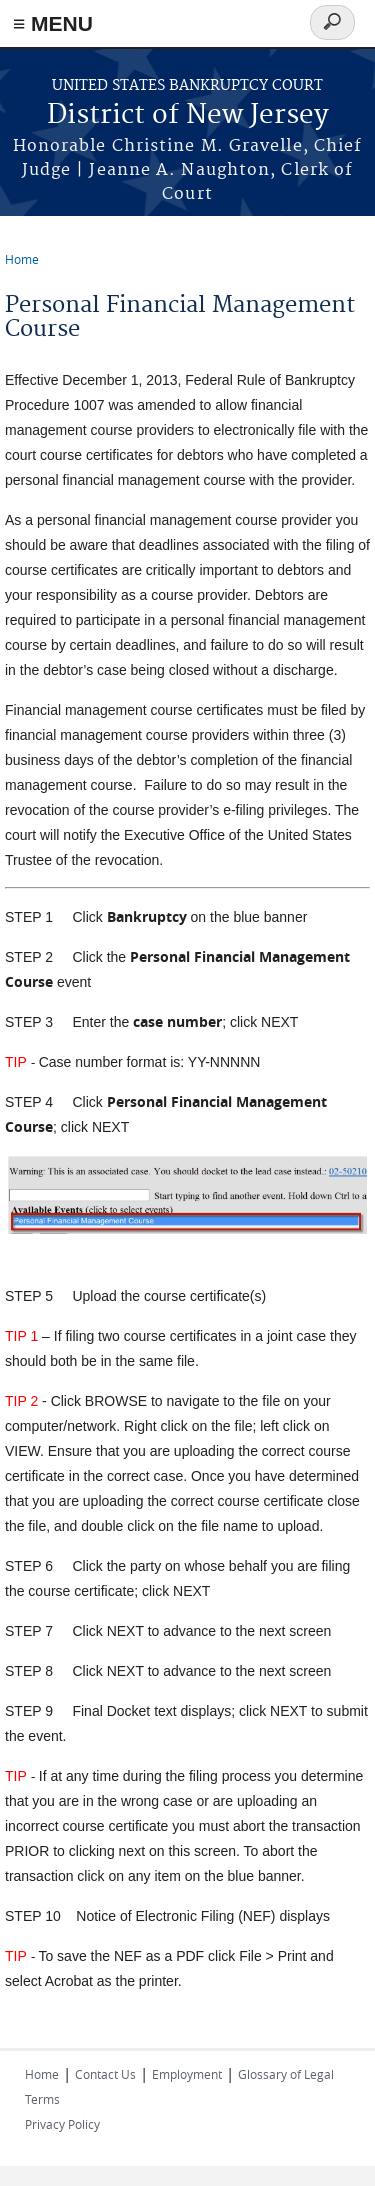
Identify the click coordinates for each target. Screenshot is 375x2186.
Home (22, 259)
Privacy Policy (62, 2124)
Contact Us (105, 2074)
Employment (187, 2074)
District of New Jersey (188, 115)
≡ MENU (53, 23)
